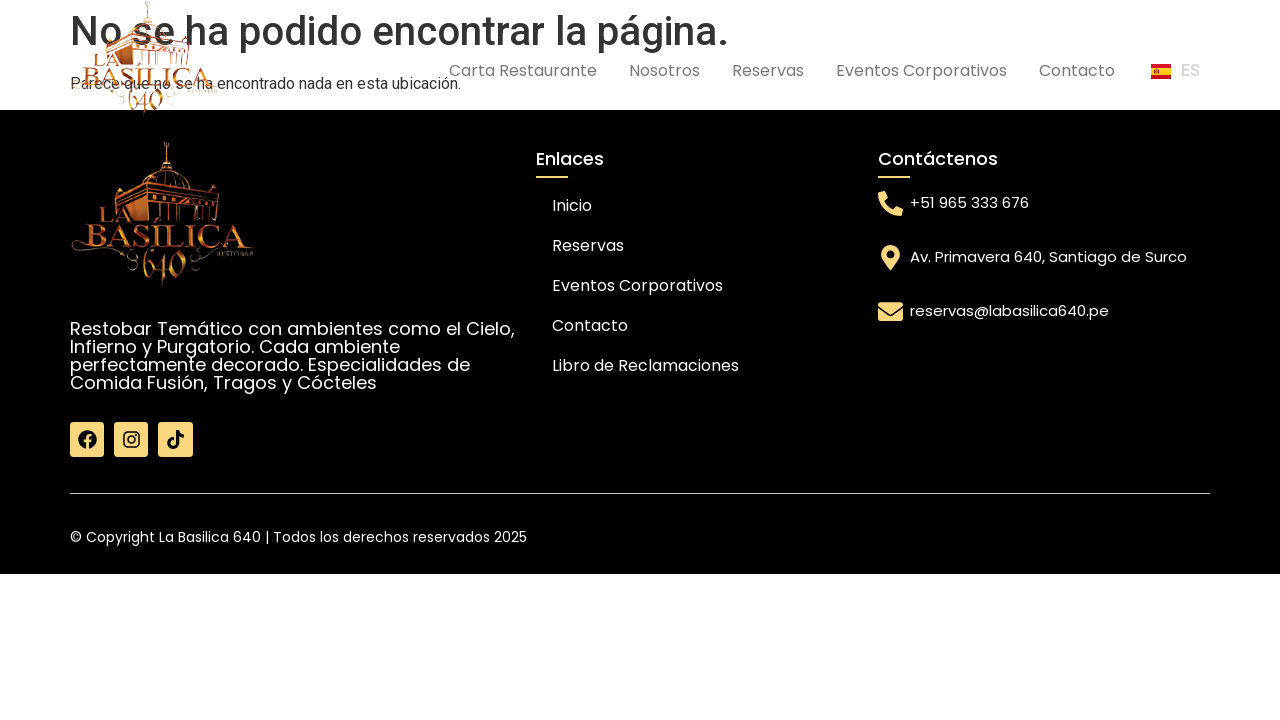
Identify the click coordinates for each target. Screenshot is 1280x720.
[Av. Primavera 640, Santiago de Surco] (890, 257)
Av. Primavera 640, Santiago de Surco (1048, 256)
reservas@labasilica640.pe (1009, 310)
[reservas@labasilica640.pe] (890, 311)
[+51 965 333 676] (890, 203)
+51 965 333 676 (969, 202)
